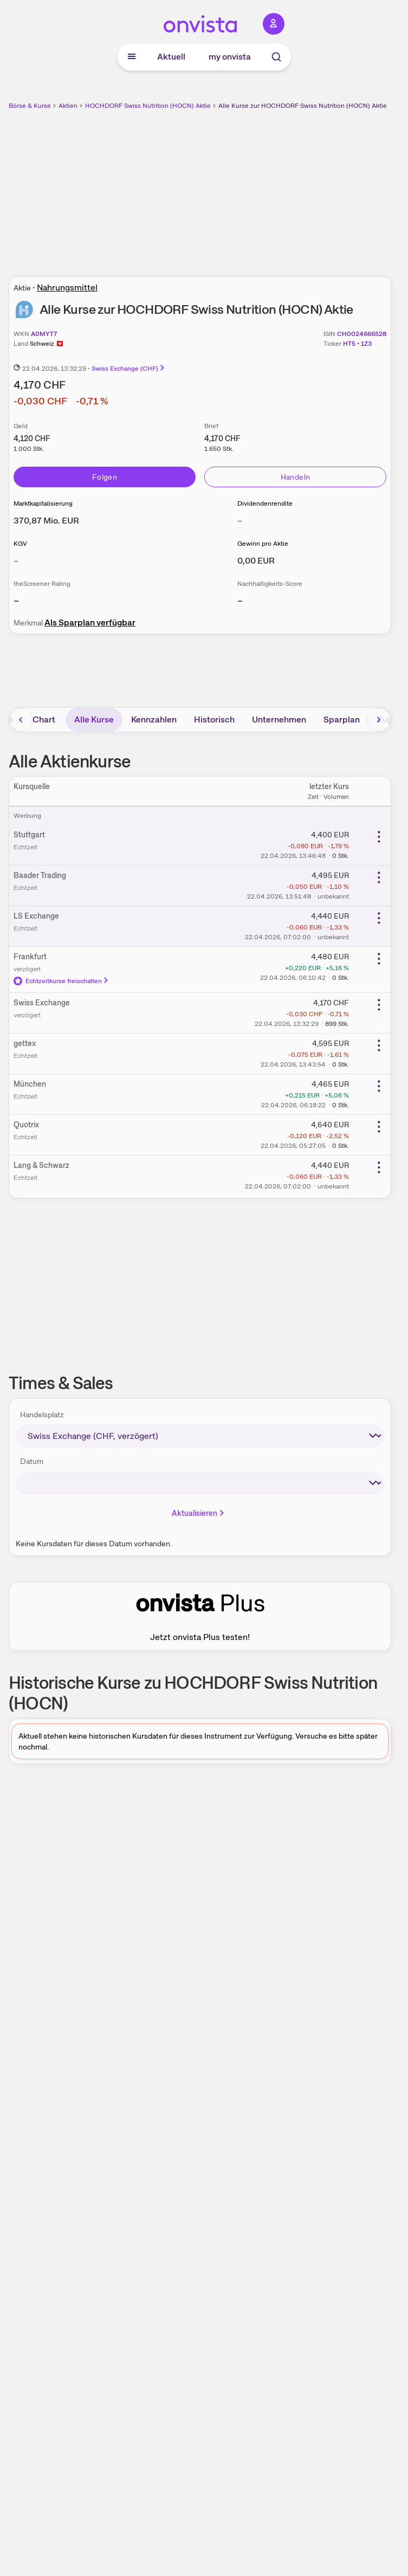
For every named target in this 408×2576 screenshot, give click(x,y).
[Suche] (276, 57)
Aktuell (171, 56)
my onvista (230, 56)
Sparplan (341, 719)
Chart (44, 719)
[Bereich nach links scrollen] (21, 720)
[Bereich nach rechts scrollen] (379, 720)
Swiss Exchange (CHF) (129, 368)
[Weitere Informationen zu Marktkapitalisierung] (46, 520)
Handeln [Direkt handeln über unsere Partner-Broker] (295, 477)
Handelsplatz (42, 1414)
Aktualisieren (199, 1513)
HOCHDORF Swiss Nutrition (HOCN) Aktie (148, 105)
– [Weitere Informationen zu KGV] (16, 560)
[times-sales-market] (200, 1436)
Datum (31, 1461)
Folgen (104, 477)
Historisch (214, 719)
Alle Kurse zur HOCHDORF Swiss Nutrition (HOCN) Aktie (302, 105)
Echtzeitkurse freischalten (61, 981)
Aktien (68, 105)
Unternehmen (279, 719)
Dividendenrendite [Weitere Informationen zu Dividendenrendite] (265, 503)
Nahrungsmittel (67, 287)
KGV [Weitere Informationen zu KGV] (20, 543)
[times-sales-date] (200, 1483)
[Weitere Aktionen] (378, 836)
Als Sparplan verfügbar (89, 622)
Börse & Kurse (30, 105)
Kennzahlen (154, 719)
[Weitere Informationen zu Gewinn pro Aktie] (256, 560)
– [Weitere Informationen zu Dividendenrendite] (239, 520)
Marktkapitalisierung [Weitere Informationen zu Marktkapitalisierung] (43, 503)
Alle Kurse (94, 719)
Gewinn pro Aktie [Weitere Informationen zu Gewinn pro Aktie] (262, 543)
